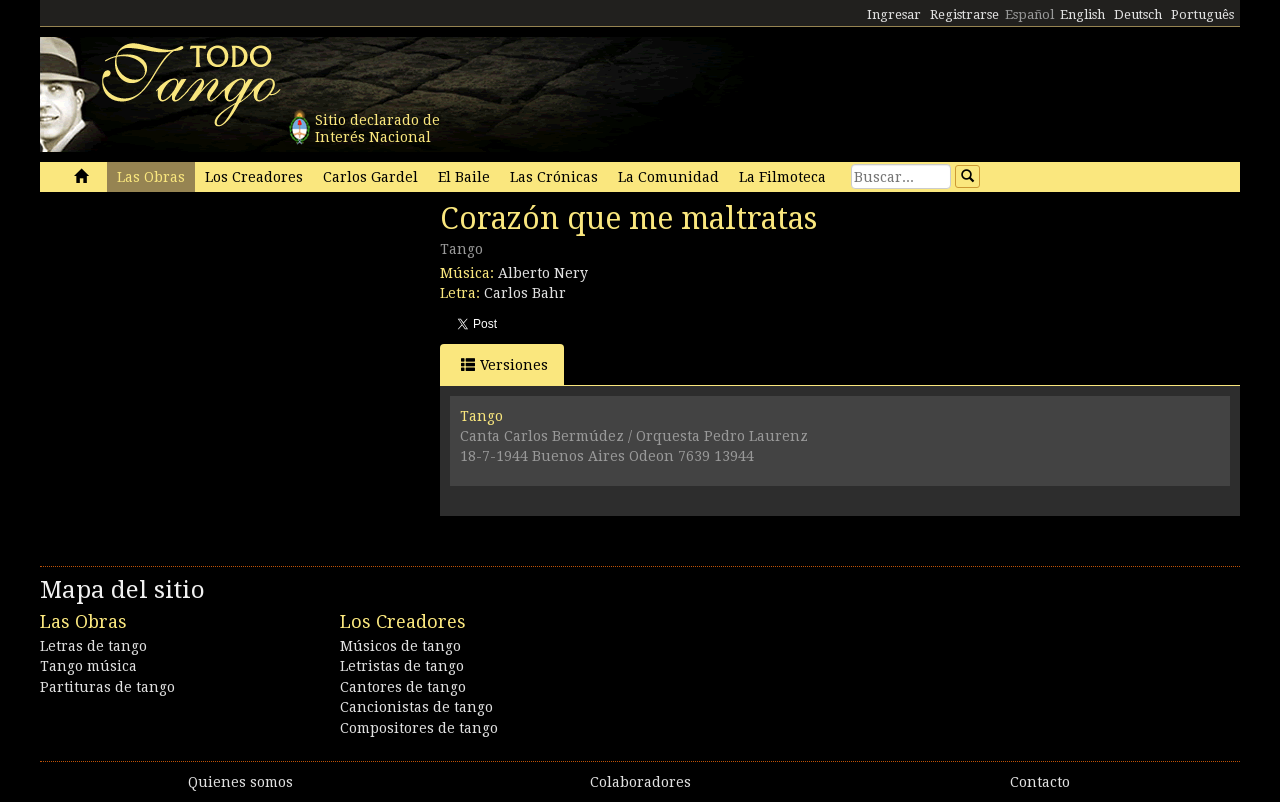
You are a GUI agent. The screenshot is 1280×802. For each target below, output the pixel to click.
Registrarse (964, 14)
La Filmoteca (782, 177)
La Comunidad (668, 177)
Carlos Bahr (525, 293)
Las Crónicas (554, 177)
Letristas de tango (402, 666)
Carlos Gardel (370, 177)
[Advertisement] (190, 338)
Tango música (88, 666)
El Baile (464, 177)
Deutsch (1138, 14)
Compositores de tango (419, 728)
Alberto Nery (543, 273)
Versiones (504, 364)
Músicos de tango (400, 646)
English (1082, 14)
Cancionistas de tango (416, 707)
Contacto (1040, 782)
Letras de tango (93, 646)
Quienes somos (240, 782)
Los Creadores (254, 177)
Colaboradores (640, 782)
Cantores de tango (403, 687)
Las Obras (151, 177)
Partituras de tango (107, 687)
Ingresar (894, 14)
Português (1202, 14)
